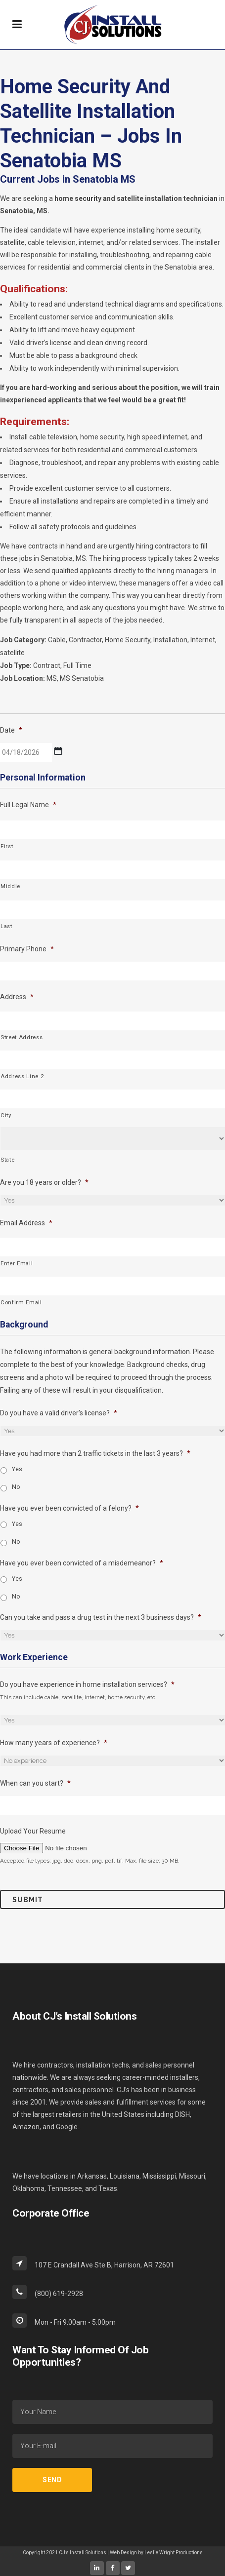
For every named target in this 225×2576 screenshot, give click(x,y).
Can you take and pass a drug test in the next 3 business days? (100, 1617)
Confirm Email (21, 1302)
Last (6, 926)
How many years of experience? (53, 1743)
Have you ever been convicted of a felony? (69, 1508)
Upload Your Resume (33, 1831)
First (6, 846)
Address (17, 997)
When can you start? (35, 1783)
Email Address (26, 1223)
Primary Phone (27, 949)
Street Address (21, 1037)
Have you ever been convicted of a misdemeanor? (81, 1563)
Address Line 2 (22, 1076)
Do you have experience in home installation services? (87, 1684)
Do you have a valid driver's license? (58, 1413)
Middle (10, 886)
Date (11, 730)
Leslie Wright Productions (173, 2552)
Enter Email (16, 1263)
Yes (17, 1469)
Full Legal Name (28, 805)
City (5, 1115)
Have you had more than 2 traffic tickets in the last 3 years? (95, 1453)
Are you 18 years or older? (44, 1182)
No (16, 1486)
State (7, 1159)
